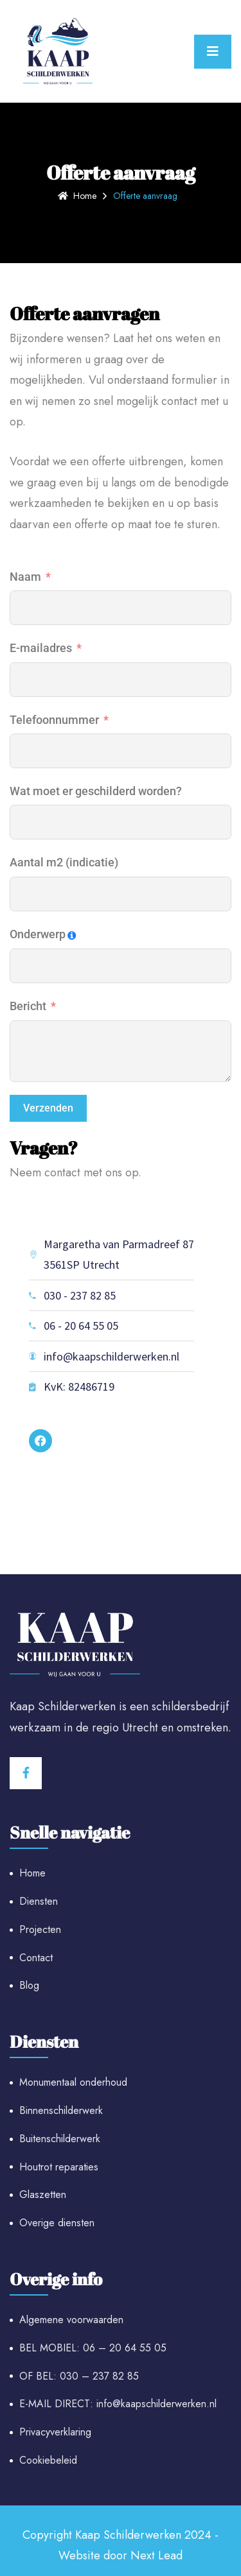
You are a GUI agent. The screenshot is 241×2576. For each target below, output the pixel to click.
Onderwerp (38, 934)
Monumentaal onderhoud (73, 2082)
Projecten (40, 1929)
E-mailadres (41, 648)
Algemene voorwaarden (71, 2319)
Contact (36, 1957)
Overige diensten (56, 2222)
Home (77, 195)
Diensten (38, 1901)
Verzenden (48, 1108)
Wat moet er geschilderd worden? (96, 791)
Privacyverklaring (55, 2432)
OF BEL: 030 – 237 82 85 (79, 2376)
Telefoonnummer (54, 719)
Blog (29, 1985)
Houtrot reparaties (58, 2167)
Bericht (28, 1006)
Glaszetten (42, 2194)
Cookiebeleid (48, 2460)
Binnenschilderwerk (61, 2110)
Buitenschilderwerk (59, 2138)
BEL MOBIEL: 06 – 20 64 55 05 (92, 2347)
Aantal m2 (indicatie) (64, 862)
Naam (25, 576)
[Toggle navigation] (212, 52)
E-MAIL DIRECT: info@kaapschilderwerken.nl (118, 2403)
